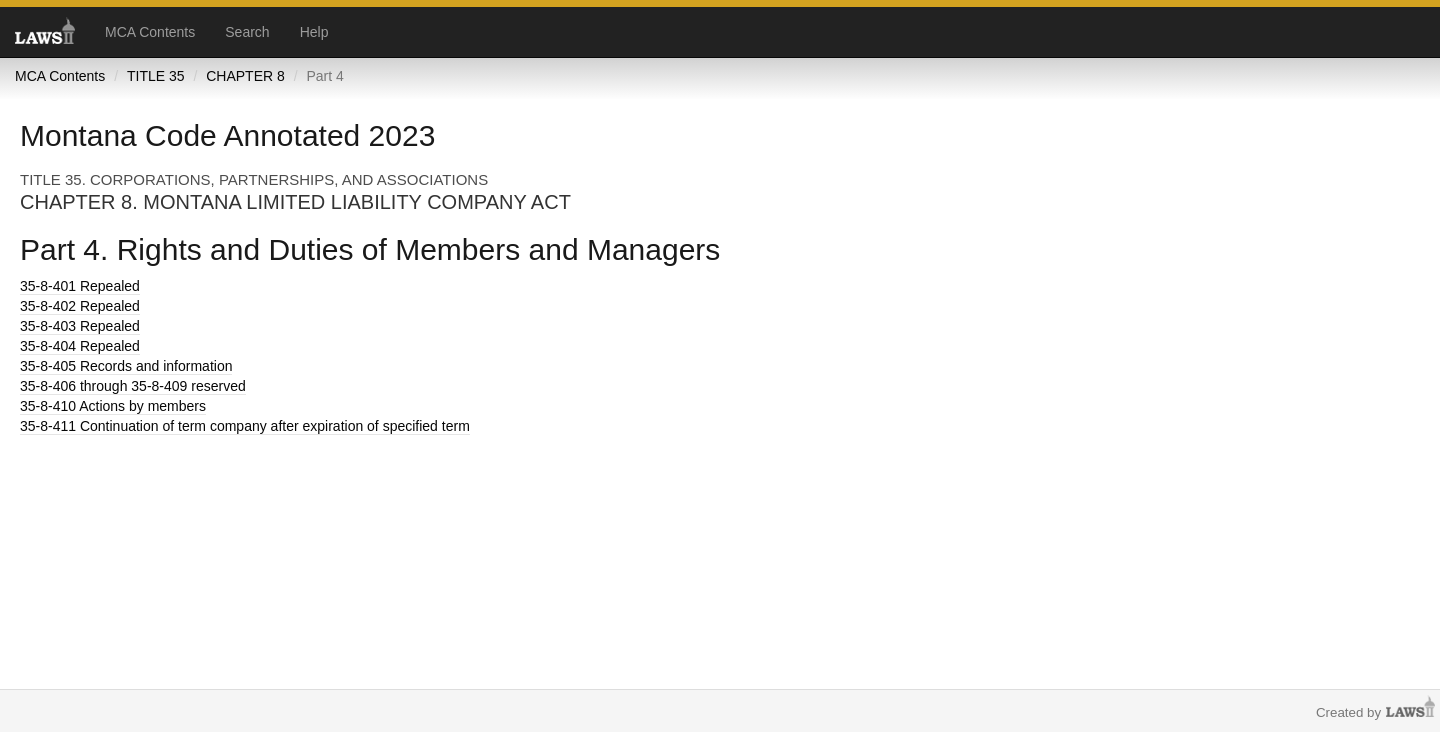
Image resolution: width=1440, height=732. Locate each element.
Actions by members (113, 406)
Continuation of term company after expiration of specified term (245, 426)
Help (314, 32)
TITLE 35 (156, 76)
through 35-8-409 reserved (133, 386)
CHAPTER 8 (245, 76)
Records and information (126, 366)
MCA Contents (150, 32)
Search (247, 32)
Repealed (80, 286)
